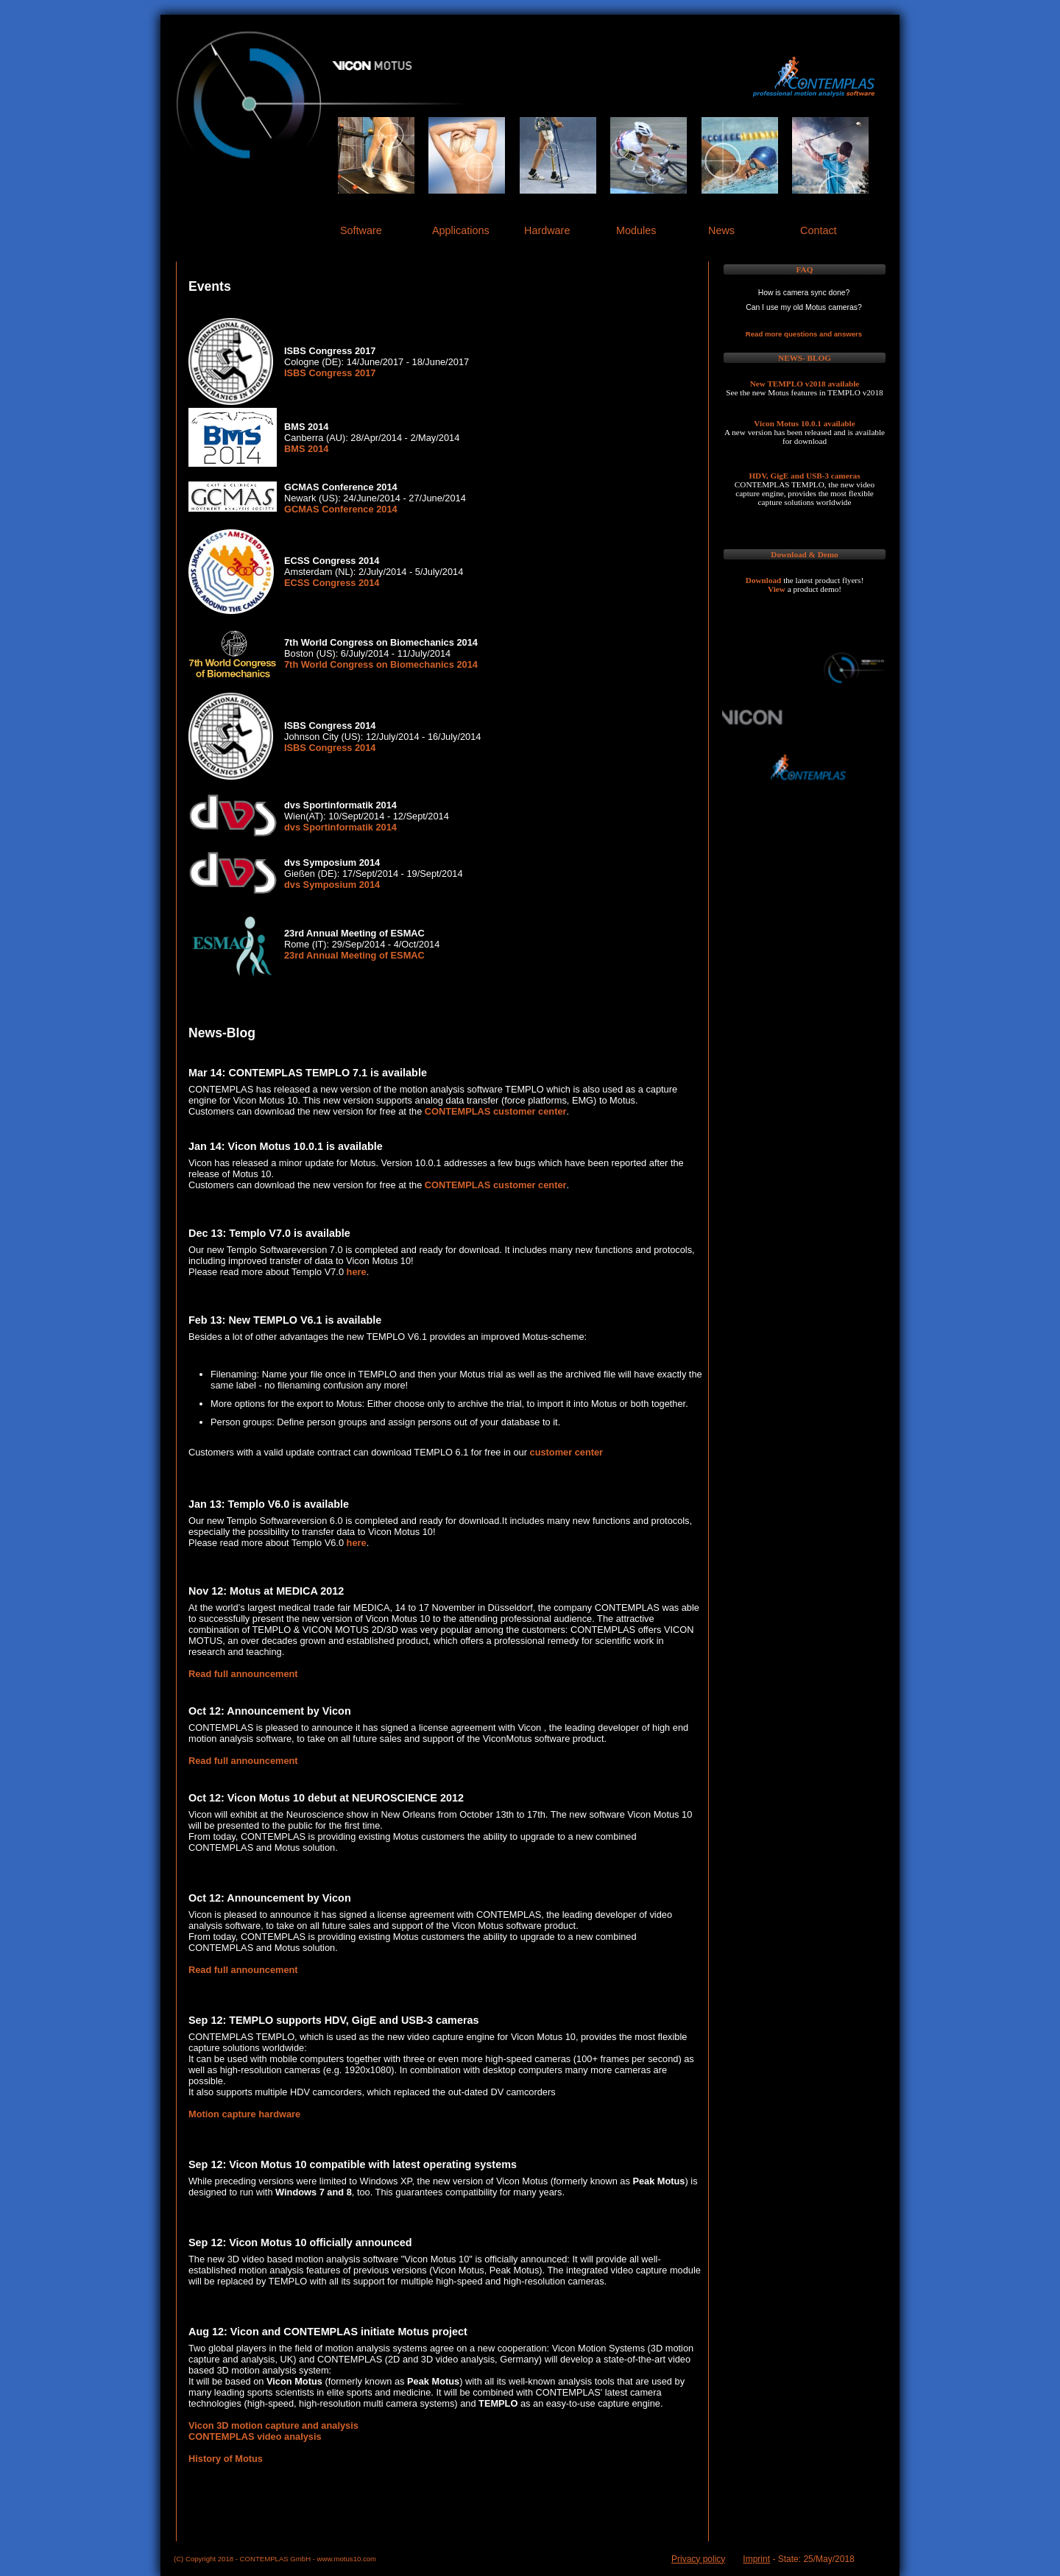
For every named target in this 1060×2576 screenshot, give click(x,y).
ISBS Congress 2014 (329, 747)
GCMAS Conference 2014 (341, 509)
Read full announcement (243, 1673)
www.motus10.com (347, 2559)
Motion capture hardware (244, 2114)
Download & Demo (804, 554)
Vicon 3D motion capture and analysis (273, 2425)
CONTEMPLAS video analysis (255, 2436)
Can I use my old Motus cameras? (804, 307)
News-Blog (221, 1033)
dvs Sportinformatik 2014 (340, 827)
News (721, 230)
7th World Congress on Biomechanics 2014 (381, 664)
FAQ (804, 269)
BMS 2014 (306, 448)
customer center (567, 1452)
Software (361, 230)
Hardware (547, 230)
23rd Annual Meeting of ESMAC (354, 955)
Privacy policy (698, 2559)
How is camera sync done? (804, 293)
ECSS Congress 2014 (331, 582)
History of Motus (225, 2458)
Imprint (756, 2559)
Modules (636, 230)
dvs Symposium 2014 (332, 884)
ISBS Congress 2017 (329, 372)
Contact (818, 230)
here (357, 1271)
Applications (461, 230)
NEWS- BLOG (804, 357)
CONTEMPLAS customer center (496, 1111)
